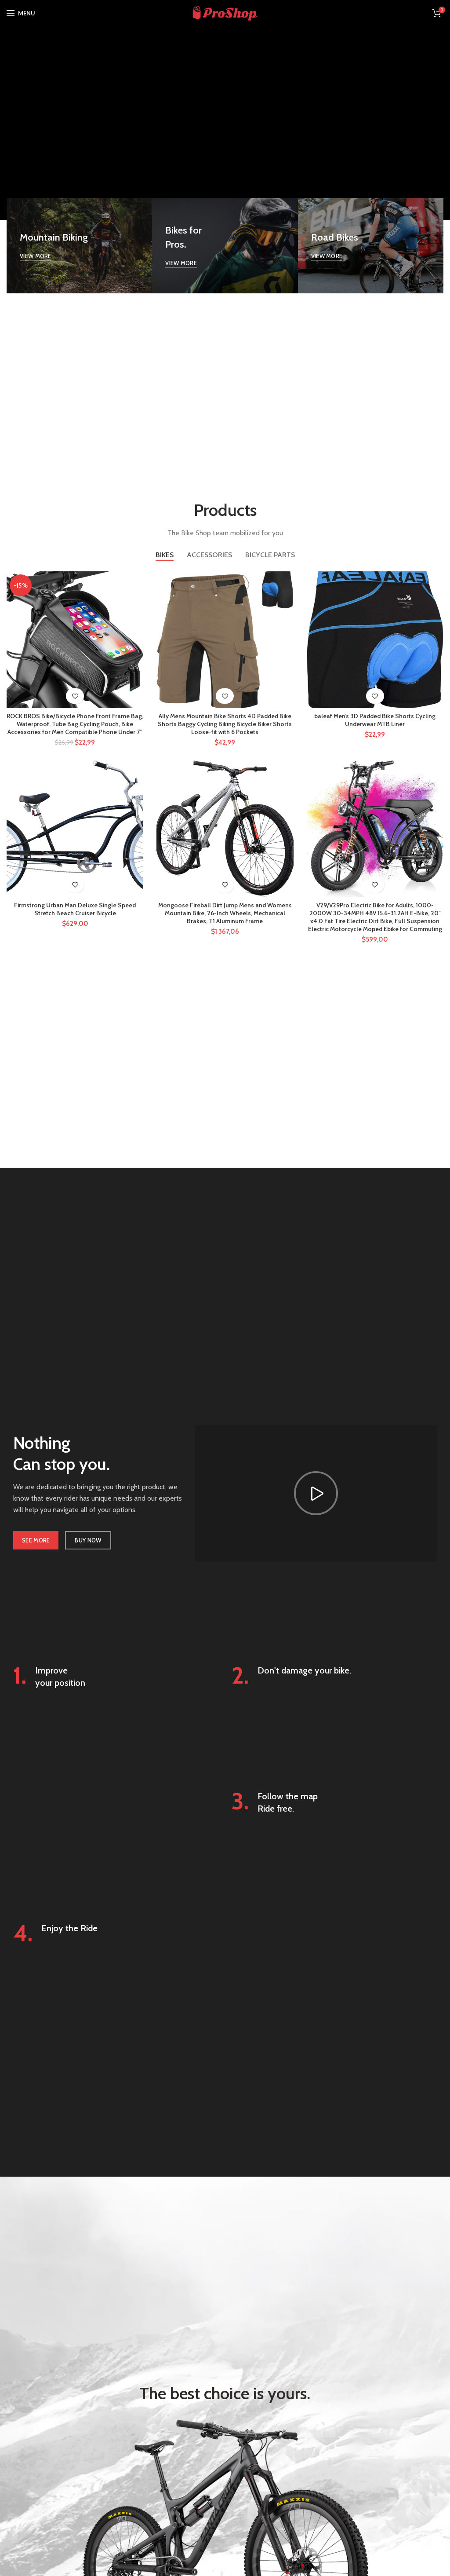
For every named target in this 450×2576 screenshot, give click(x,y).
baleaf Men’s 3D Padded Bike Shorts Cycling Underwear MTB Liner (375, 720)
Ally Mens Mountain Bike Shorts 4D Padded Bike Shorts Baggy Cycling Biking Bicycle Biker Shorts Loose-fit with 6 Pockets (225, 724)
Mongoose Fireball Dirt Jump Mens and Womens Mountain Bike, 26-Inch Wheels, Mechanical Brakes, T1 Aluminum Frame (225, 914)
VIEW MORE (35, 255)
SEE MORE (36, 1541)
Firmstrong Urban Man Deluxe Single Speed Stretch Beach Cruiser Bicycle (75, 910)
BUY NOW (88, 1541)
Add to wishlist (75, 696)
